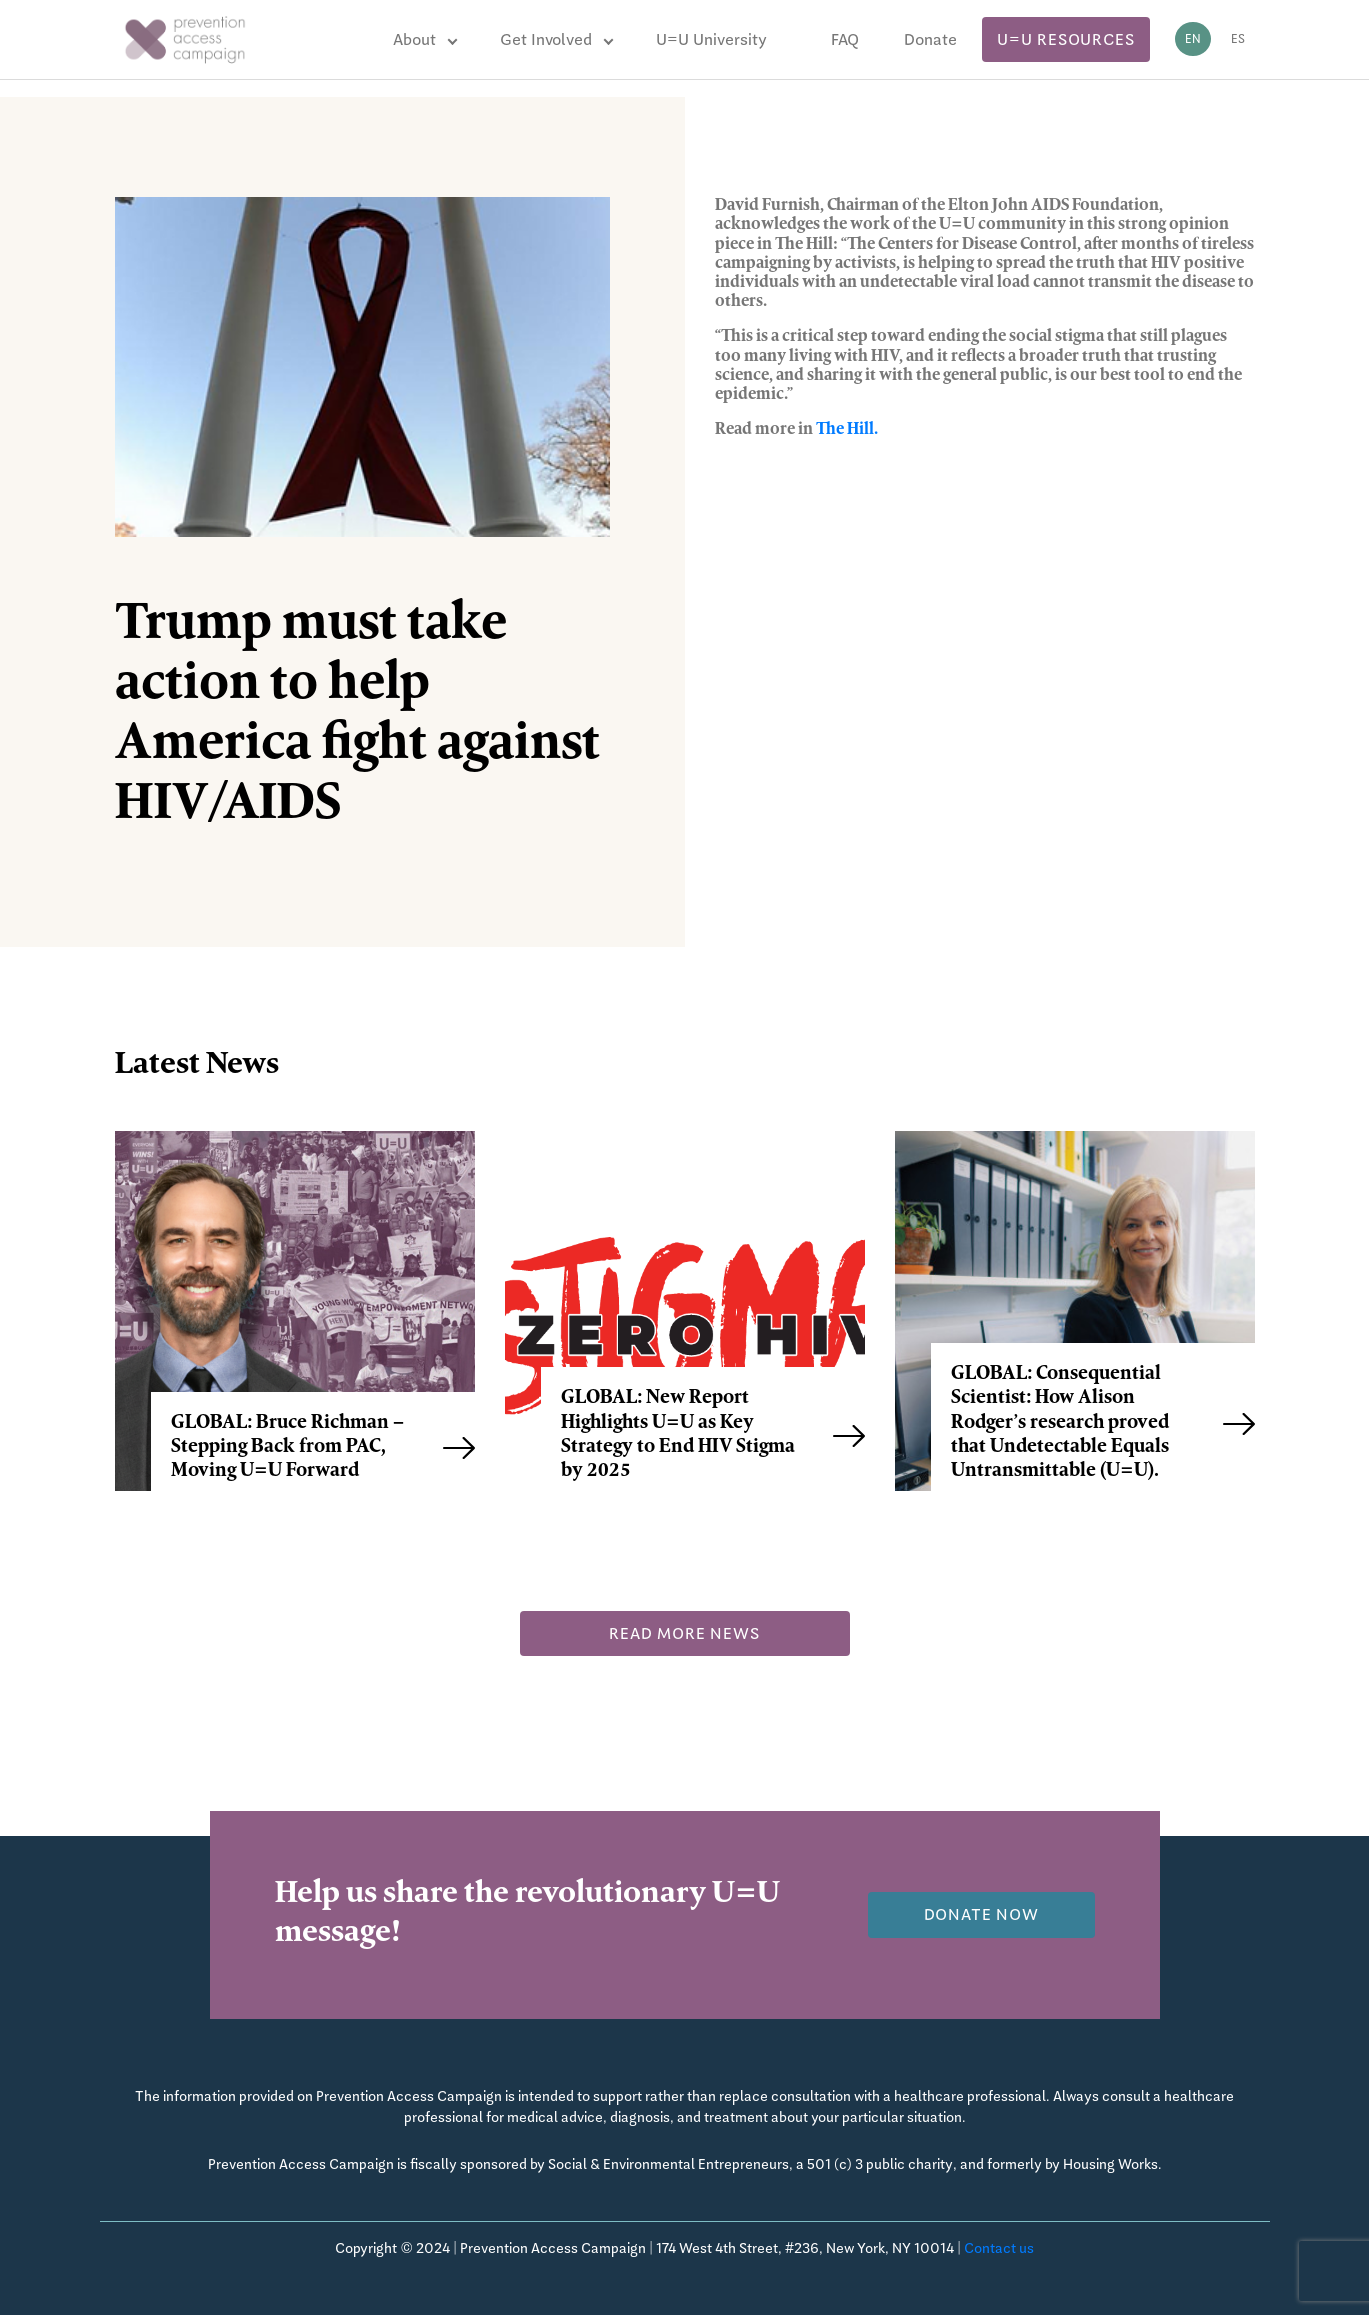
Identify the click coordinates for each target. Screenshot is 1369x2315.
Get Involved (546, 39)
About (414, 39)
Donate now (981, 1914)
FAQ (845, 39)
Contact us (999, 2248)
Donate (930, 39)
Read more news (684, 1633)
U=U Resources (1065, 39)
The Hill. (847, 430)
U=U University (711, 39)
